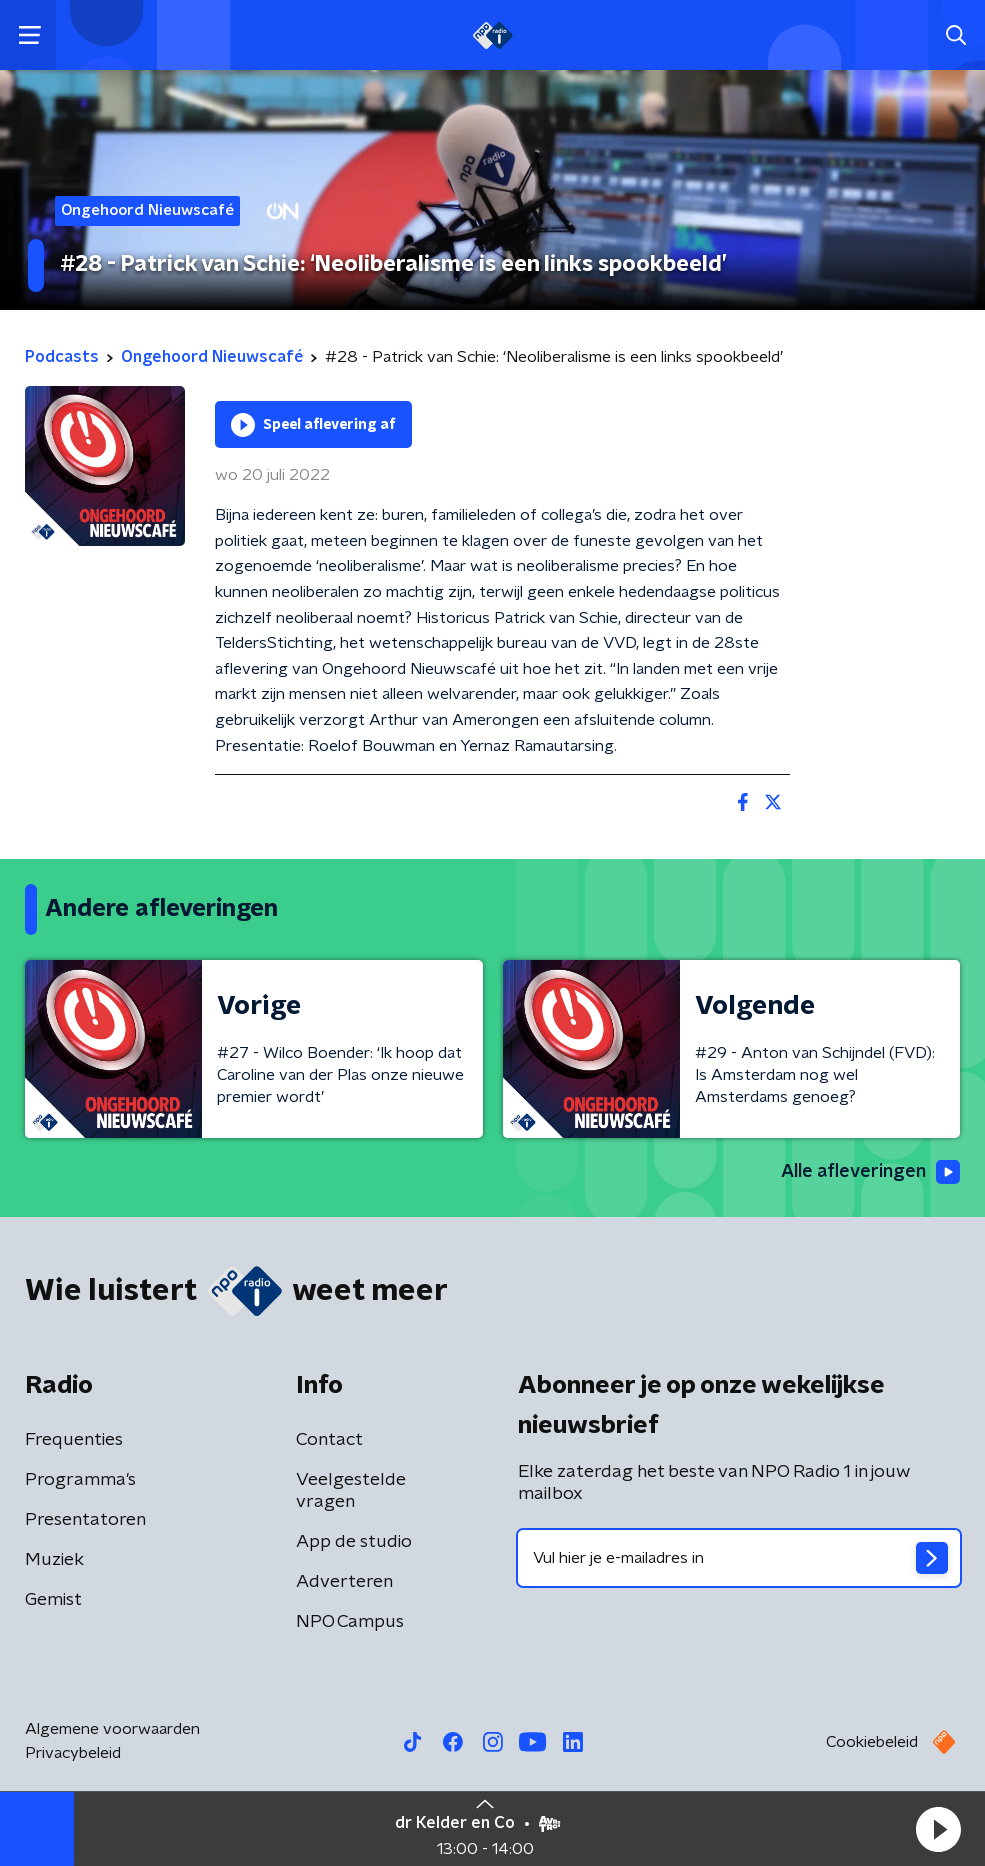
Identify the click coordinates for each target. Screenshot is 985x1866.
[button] (938, 1829)
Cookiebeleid (872, 1742)
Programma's (80, 1480)
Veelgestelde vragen (351, 1491)
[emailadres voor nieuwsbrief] (739, 1558)
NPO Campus (350, 1622)
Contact (329, 1440)
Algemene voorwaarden (112, 1729)
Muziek (54, 1560)
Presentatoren (85, 1520)
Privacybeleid (73, 1753)
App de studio (354, 1542)
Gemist (53, 1600)
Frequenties (74, 1440)
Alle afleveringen (870, 1172)
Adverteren (344, 1582)
